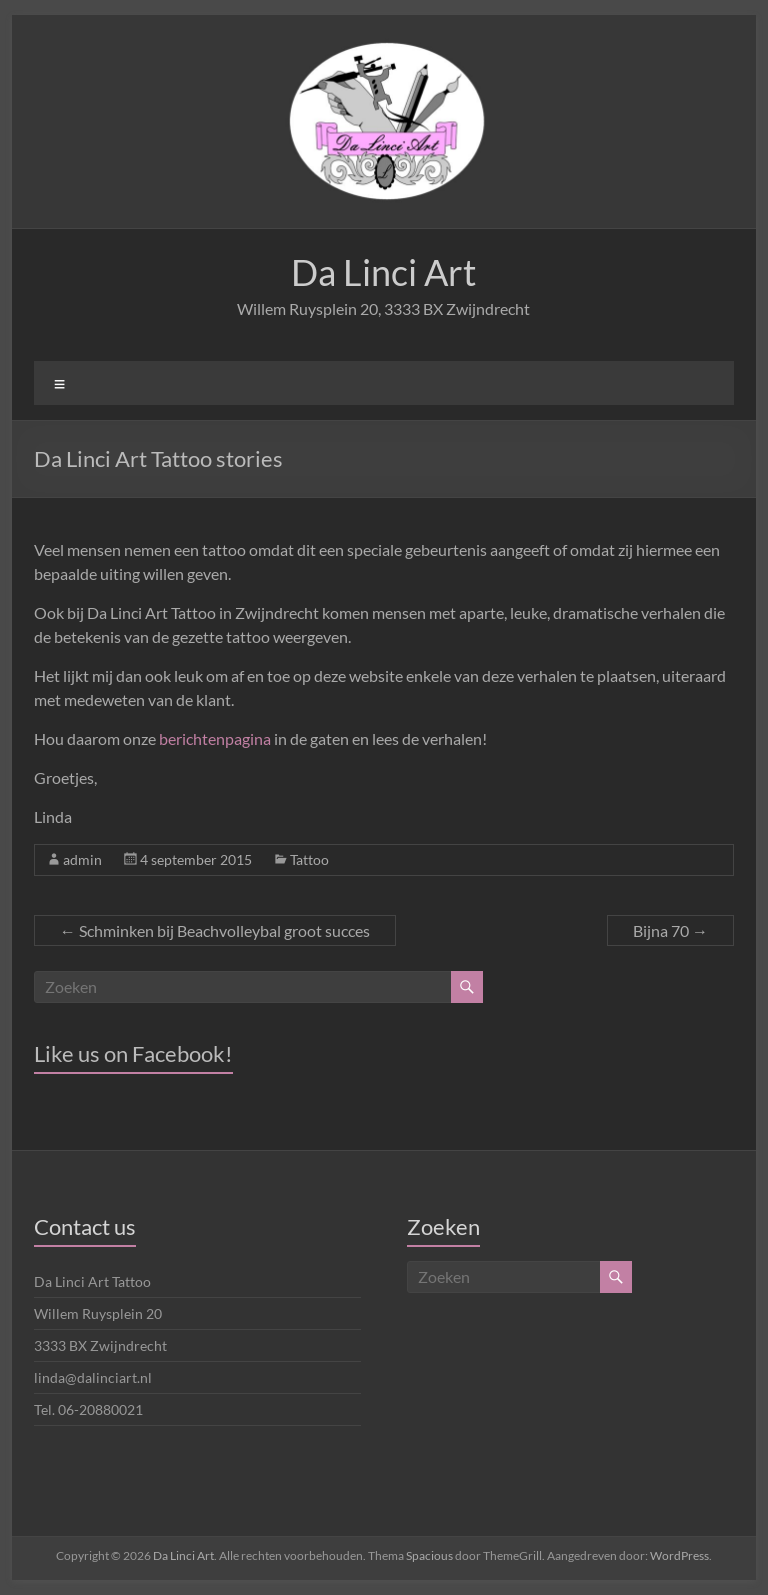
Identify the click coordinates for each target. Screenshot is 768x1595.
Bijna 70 (670, 930)
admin (82, 859)
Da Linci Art (383, 272)
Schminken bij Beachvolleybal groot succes (215, 930)
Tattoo (309, 859)
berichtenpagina (215, 738)
